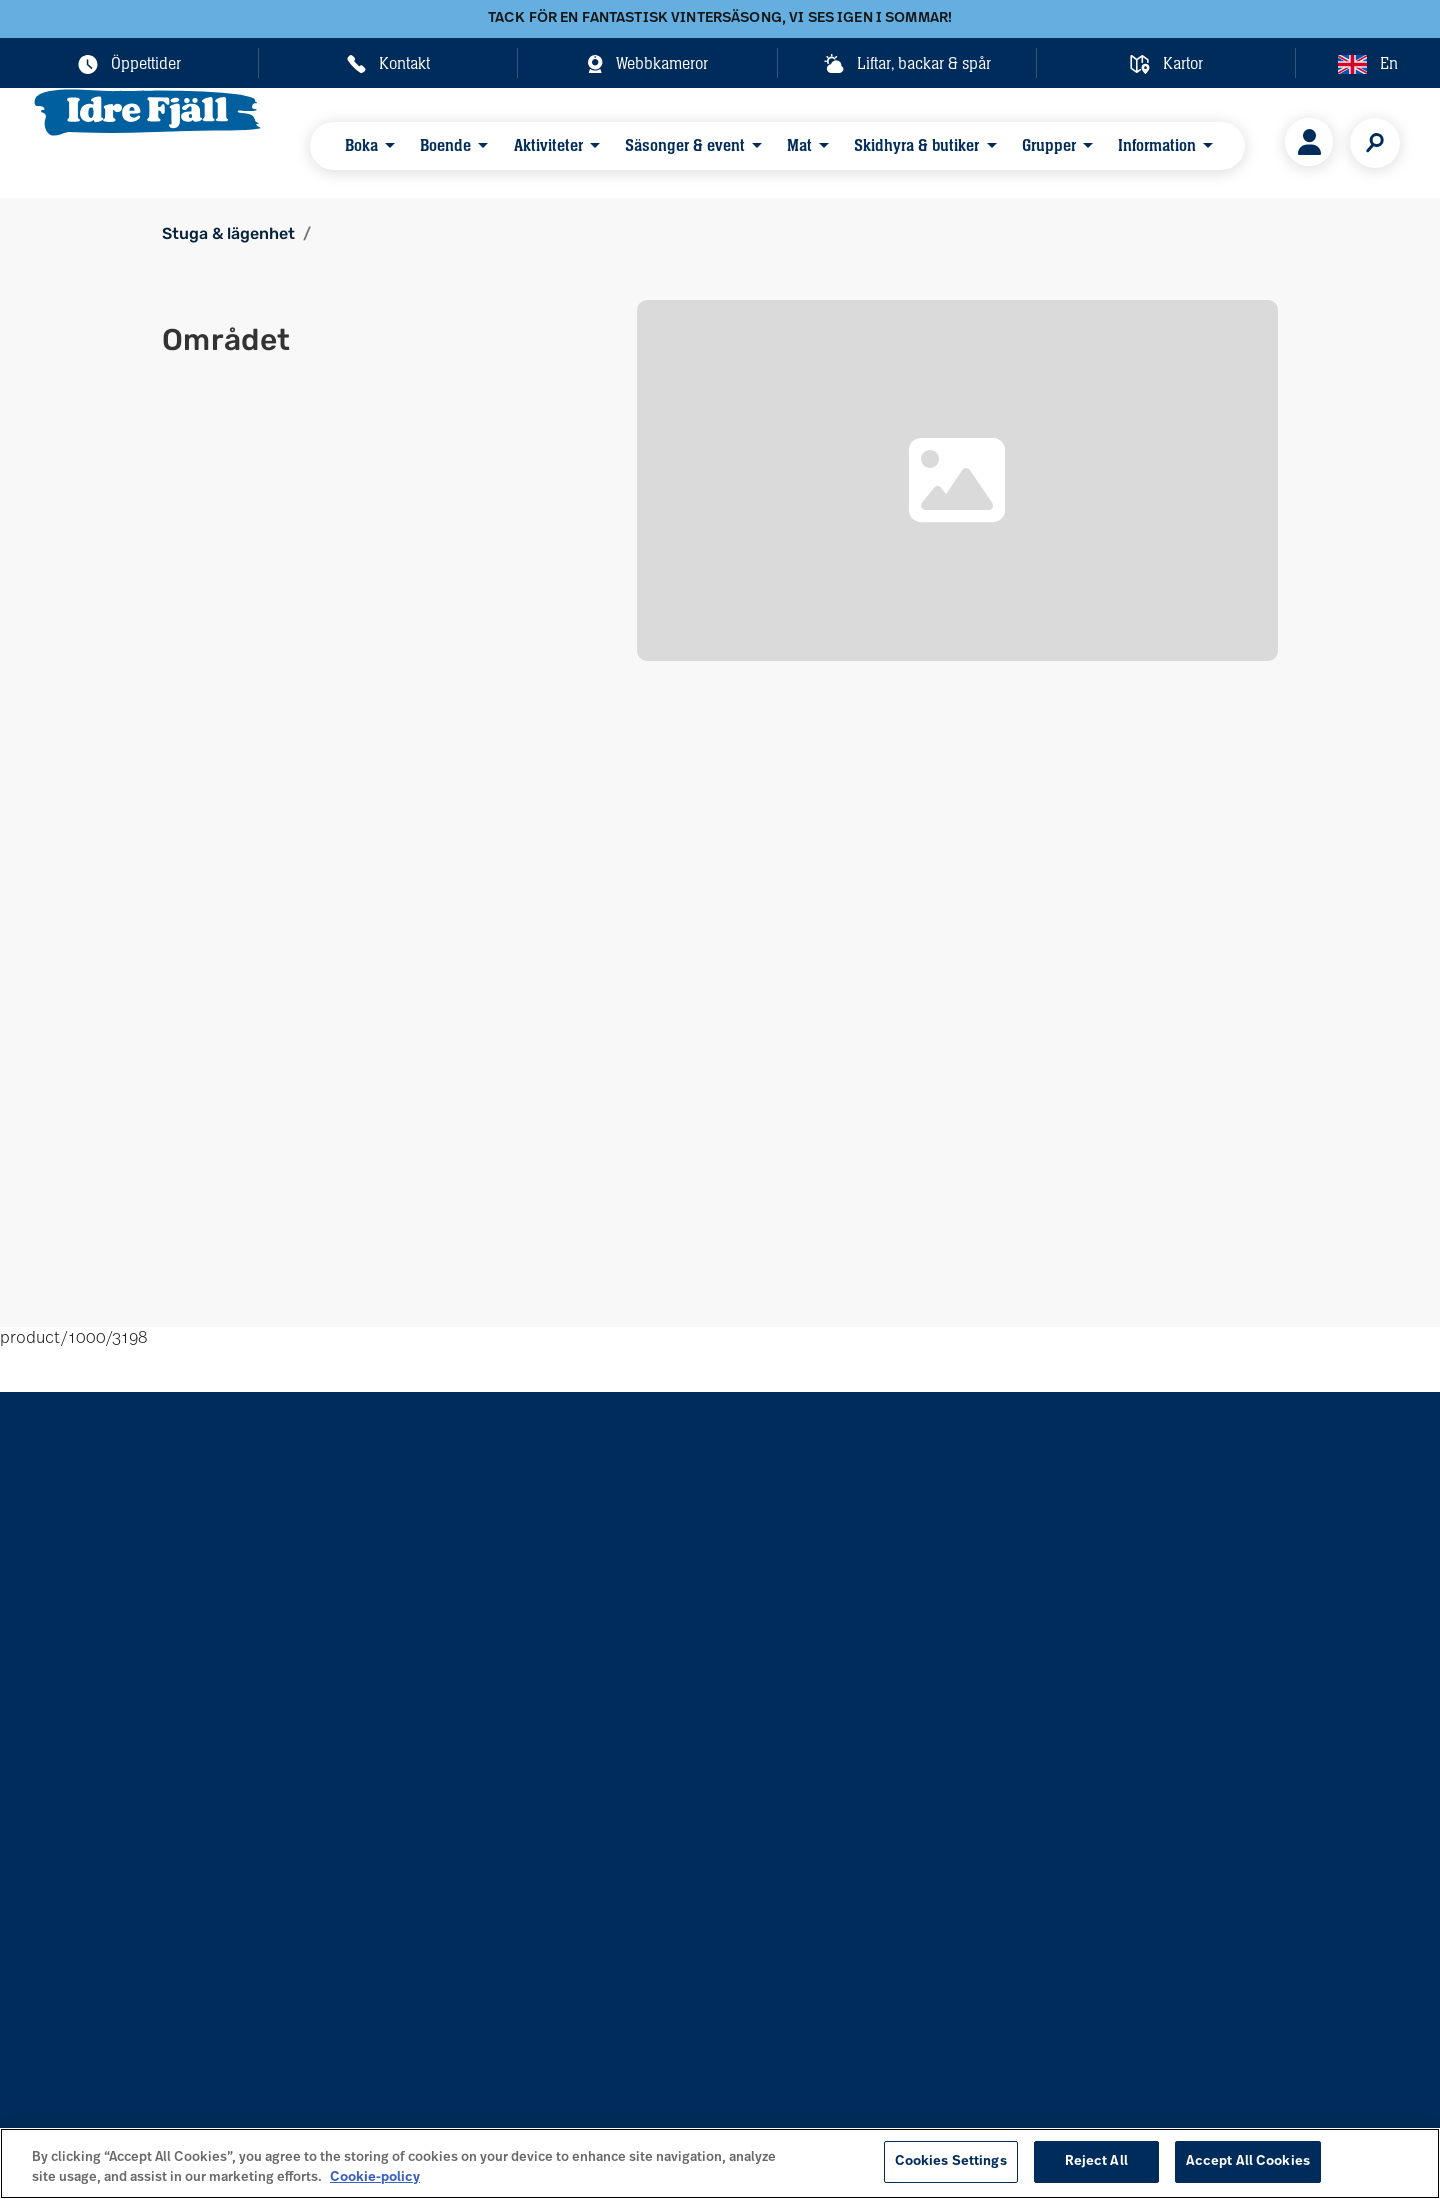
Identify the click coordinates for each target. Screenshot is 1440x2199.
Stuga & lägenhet (228, 233)
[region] (720, 2163)
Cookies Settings (951, 2161)
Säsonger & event (657, 141)
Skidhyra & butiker (869, 141)
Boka (364, 141)
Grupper (991, 141)
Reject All (1096, 2161)
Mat (761, 141)
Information (1089, 141)
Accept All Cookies (1248, 2161)
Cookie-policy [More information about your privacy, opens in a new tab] (375, 2177)
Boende (438, 141)
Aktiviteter (530, 141)
